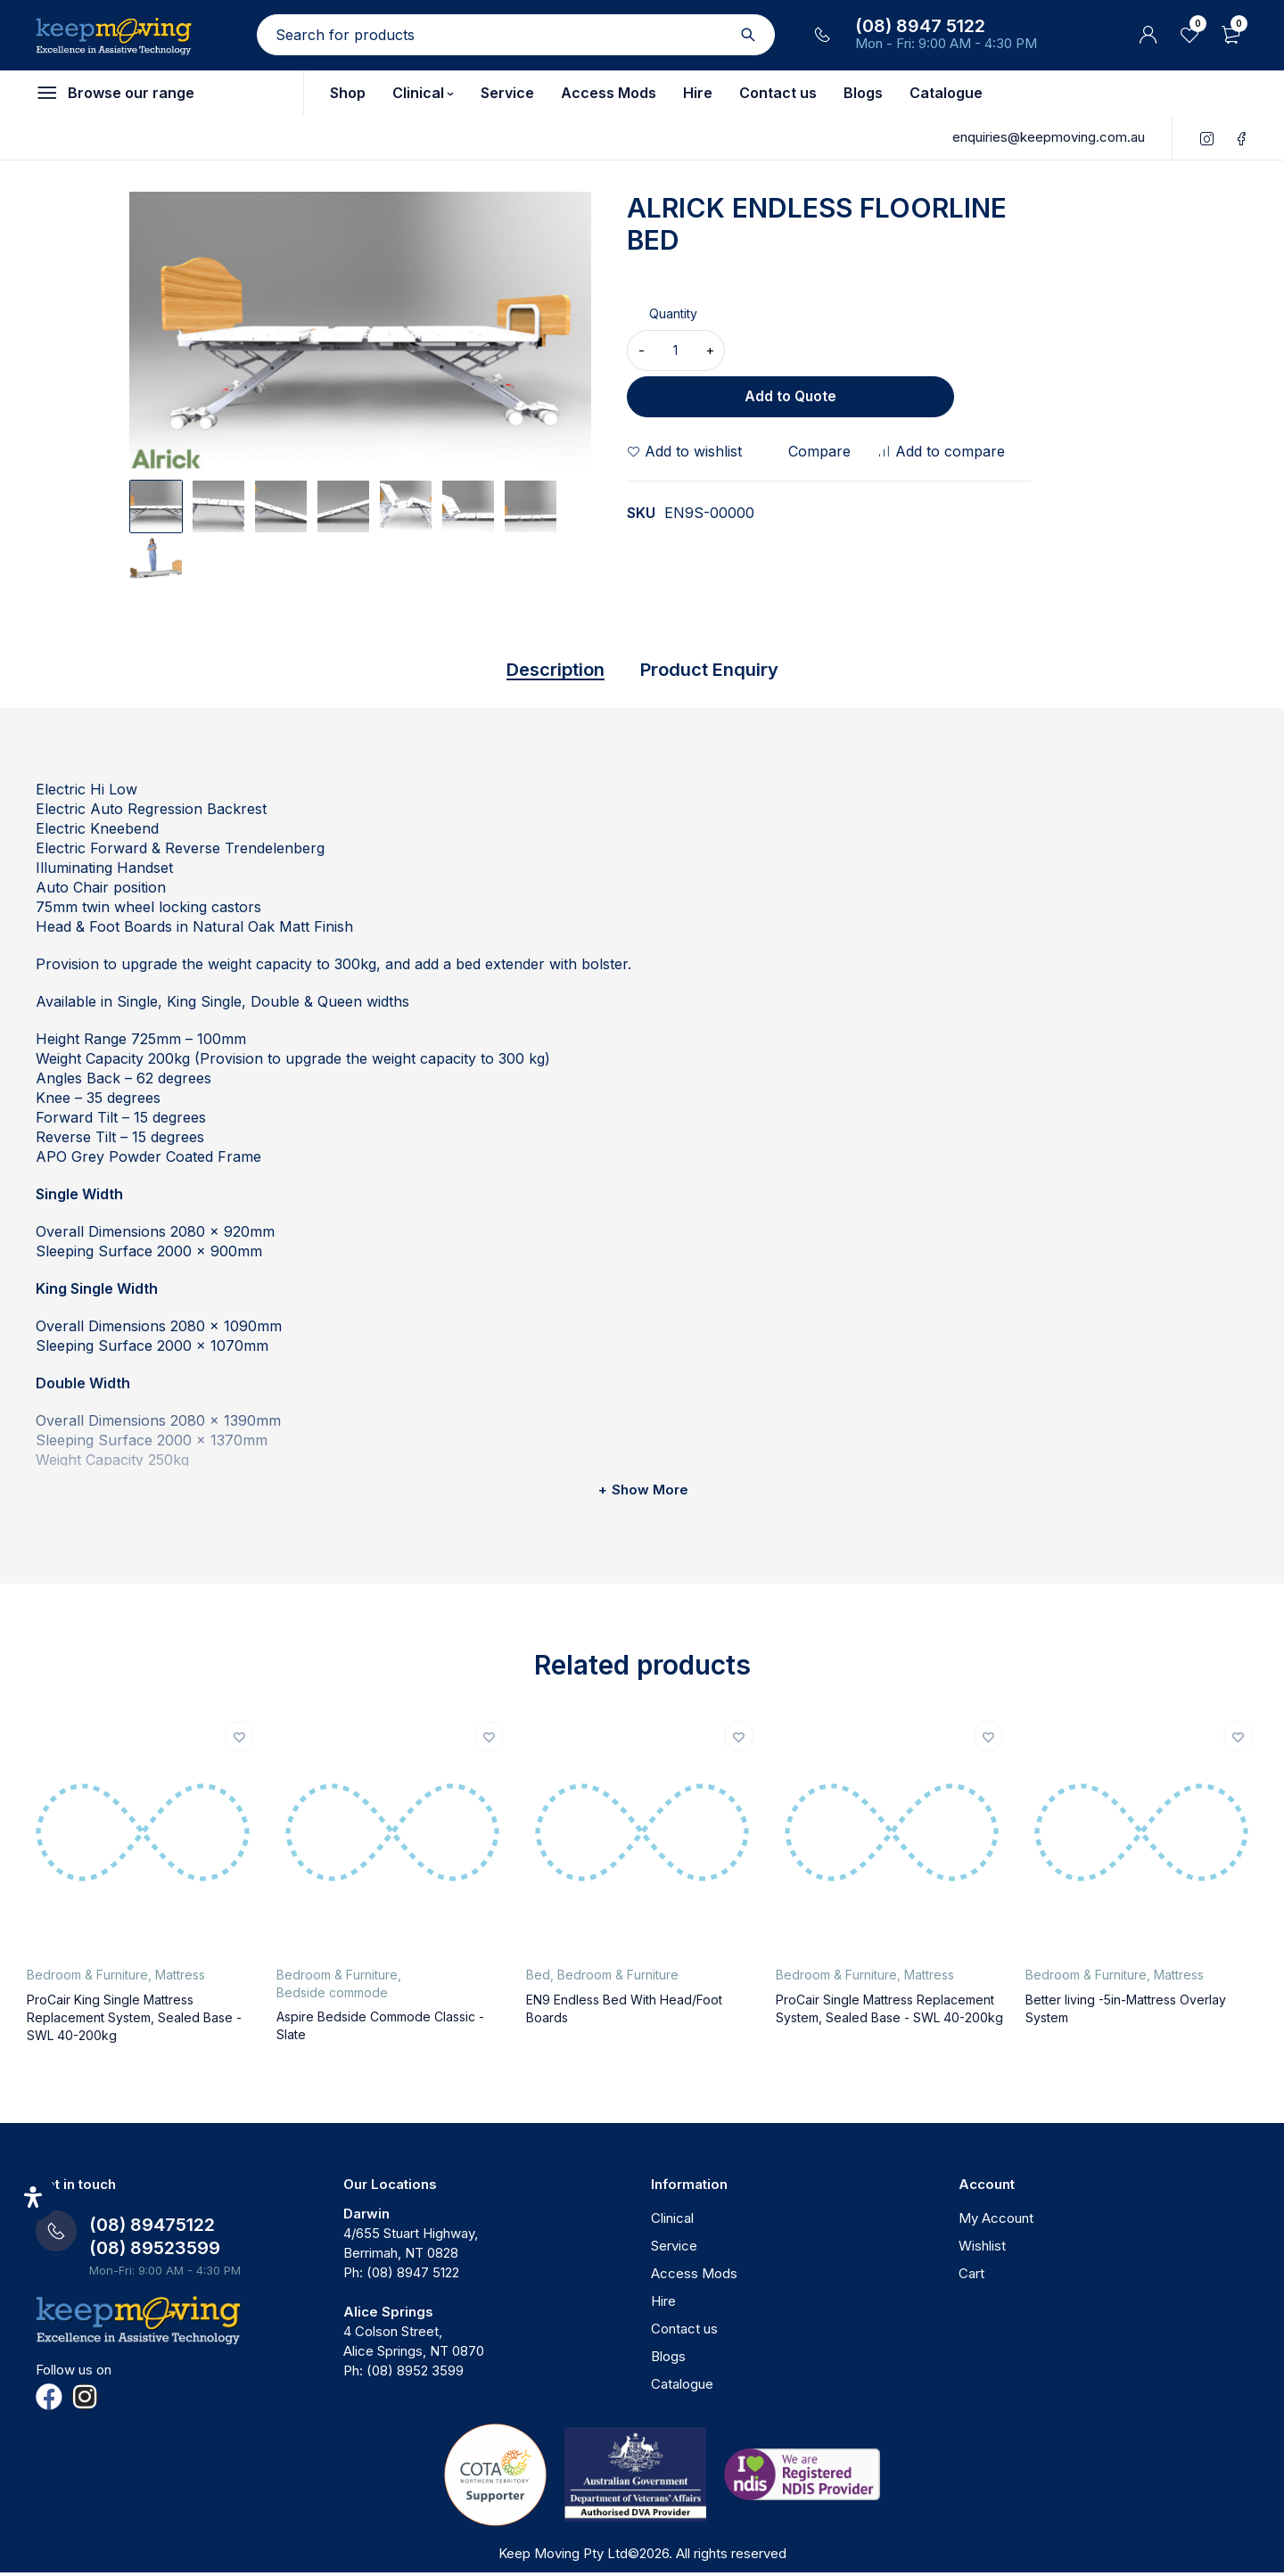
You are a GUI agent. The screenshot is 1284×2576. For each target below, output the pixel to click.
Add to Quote (882, 350)
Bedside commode (332, 1996)
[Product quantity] (676, 350)
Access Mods (694, 2276)
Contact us (684, 2332)
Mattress (180, 1978)
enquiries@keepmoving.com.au (1048, 136)
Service (674, 2249)
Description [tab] (535, 671)
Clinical (672, 2221)
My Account (996, 2221)
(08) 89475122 (152, 2228)
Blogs (668, 2359)
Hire (663, 2304)
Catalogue (682, 2387)
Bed (538, 1978)
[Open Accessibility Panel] (33, 2197)
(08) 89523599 (154, 2251)
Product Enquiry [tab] (722, 671)
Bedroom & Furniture (87, 1978)
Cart (971, 2276)
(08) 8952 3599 (415, 2374)
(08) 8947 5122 (920, 26)
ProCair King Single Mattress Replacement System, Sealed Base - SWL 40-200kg (134, 2021)
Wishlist (982, 2249)
